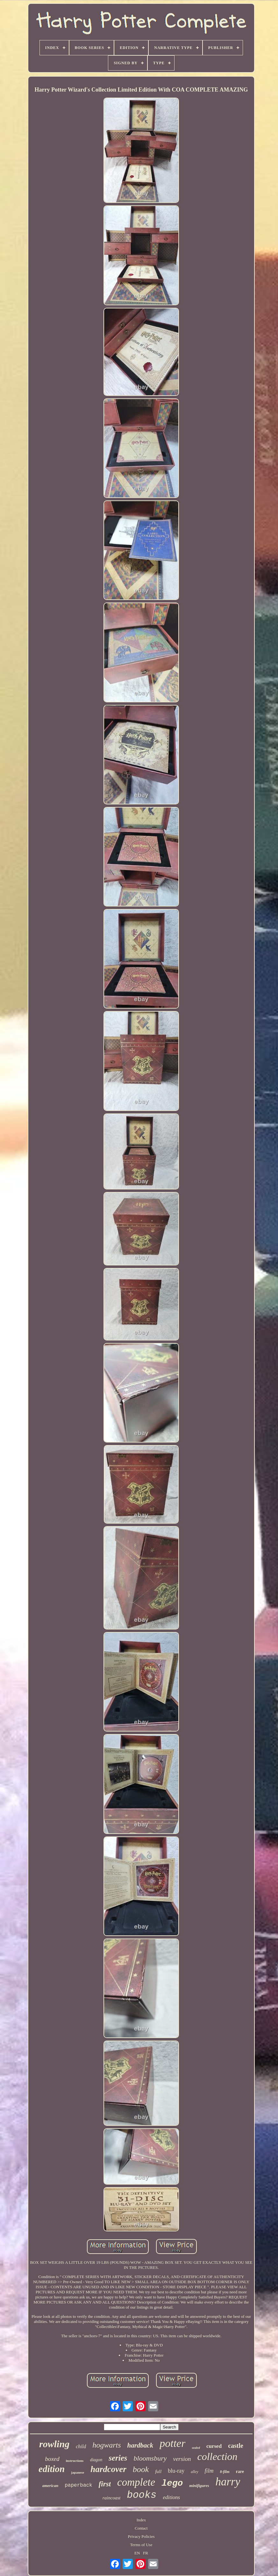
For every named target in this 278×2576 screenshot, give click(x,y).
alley (194, 2471)
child (81, 2446)
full (158, 2471)
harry (227, 2482)
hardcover (108, 2469)
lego (172, 2483)
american (50, 2485)
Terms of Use (141, 2544)
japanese (77, 2472)
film (209, 2471)
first (105, 2484)
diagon (96, 2459)
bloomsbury (150, 2458)
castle (235, 2445)
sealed (196, 2447)
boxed (52, 2458)
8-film (225, 2471)
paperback (78, 2485)
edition (52, 2469)
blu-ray (176, 2471)
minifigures (199, 2485)
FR (145, 2553)
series (118, 2458)
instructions (75, 2460)
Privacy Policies (141, 2536)
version (182, 2458)
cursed (214, 2446)
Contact (141, 2528)
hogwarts (106, 2445)
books (141, 2495)
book (141, 2469)
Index (141, 2519)
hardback (140, 2445)
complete (136, 2482)
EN (137, 2553)
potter (172, 2443)
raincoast (112, 2497)
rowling (54, 2444)
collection (217, 2456)
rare (240, 2471)
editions (171, 2497)
